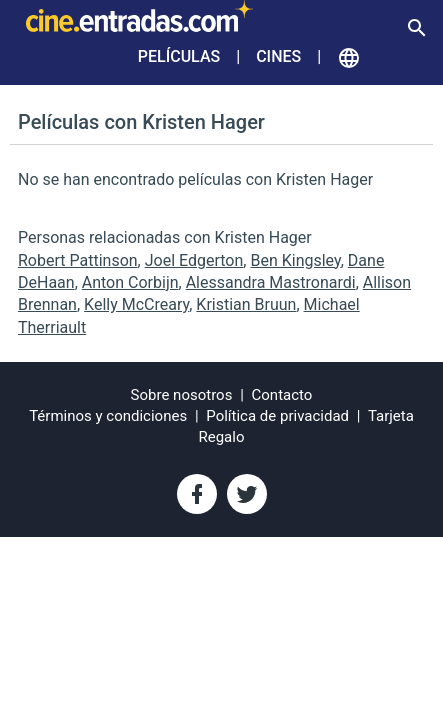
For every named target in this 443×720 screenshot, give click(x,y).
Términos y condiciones (108, 416)
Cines (278, 56)
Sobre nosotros (182, 395)
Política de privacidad (277, 416)
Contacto (282, 395)
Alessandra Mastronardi (271, 282)
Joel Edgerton (194, 260)
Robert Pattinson (78, 260)
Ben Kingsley (295, 260)
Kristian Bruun (246, 304)
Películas (179, 56)
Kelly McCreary (136, 304)
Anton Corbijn (130, 282)
